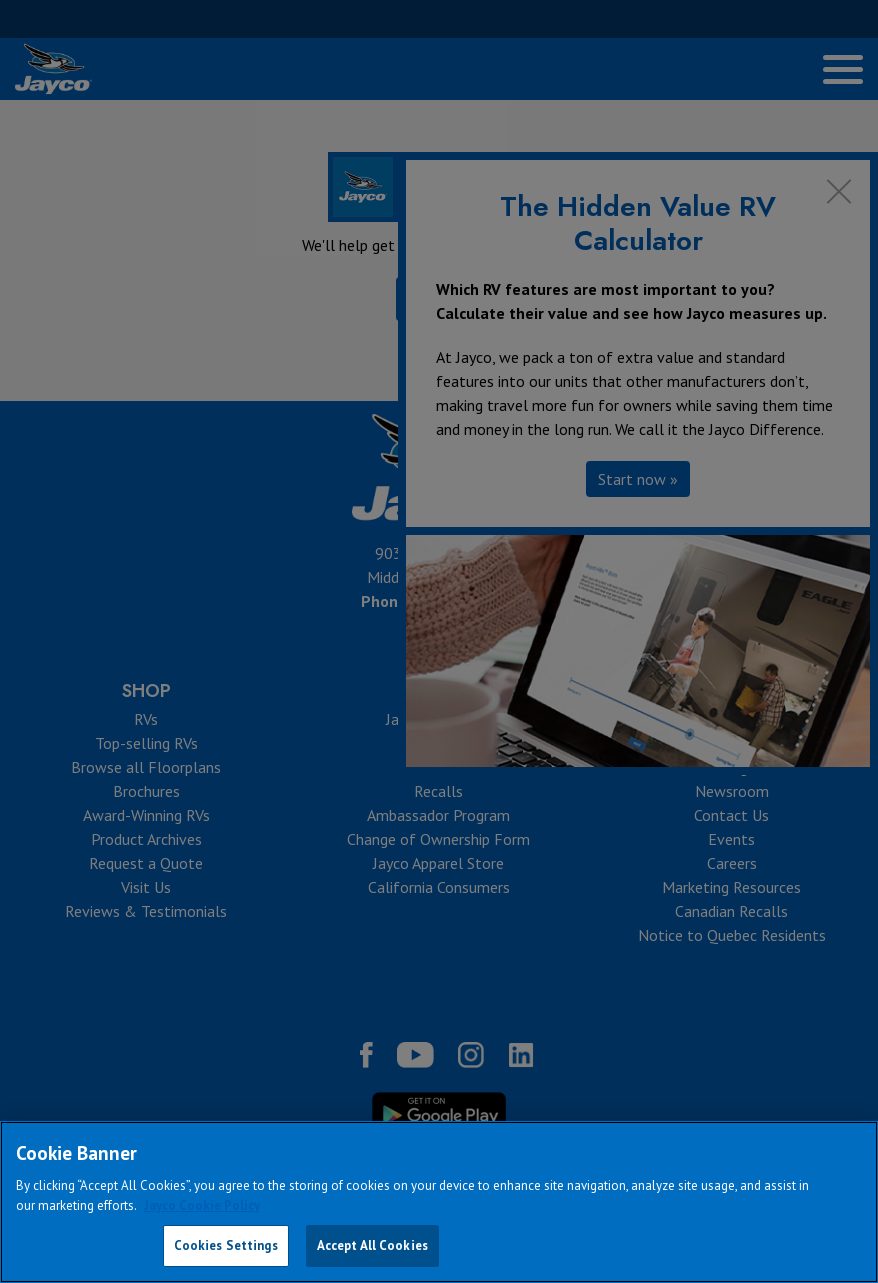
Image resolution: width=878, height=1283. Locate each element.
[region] (439, 1202)
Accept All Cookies (372, 1245)
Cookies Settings (226, 1245)
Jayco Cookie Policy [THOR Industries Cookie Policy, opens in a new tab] (202, 1205)
